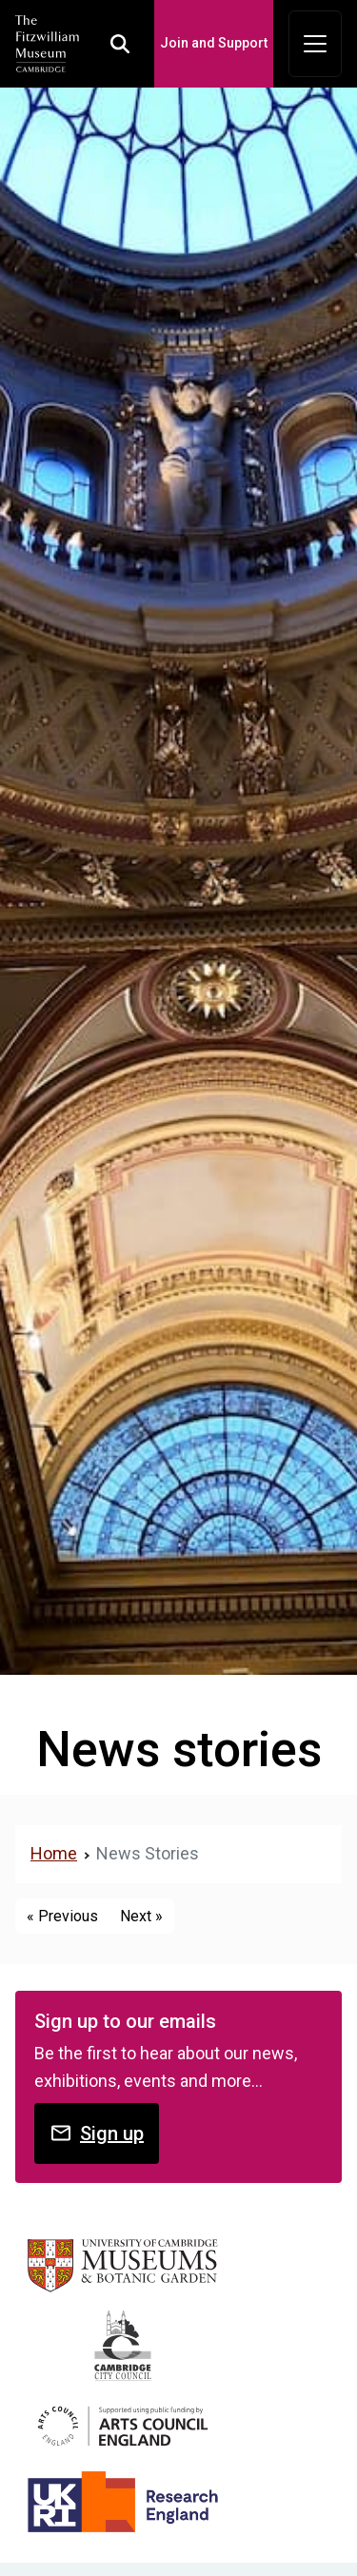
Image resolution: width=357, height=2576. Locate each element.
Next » (141, 1916)
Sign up (97, 2133)
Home (53, 1853)
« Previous (62, 1916)
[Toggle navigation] (315, 43)
